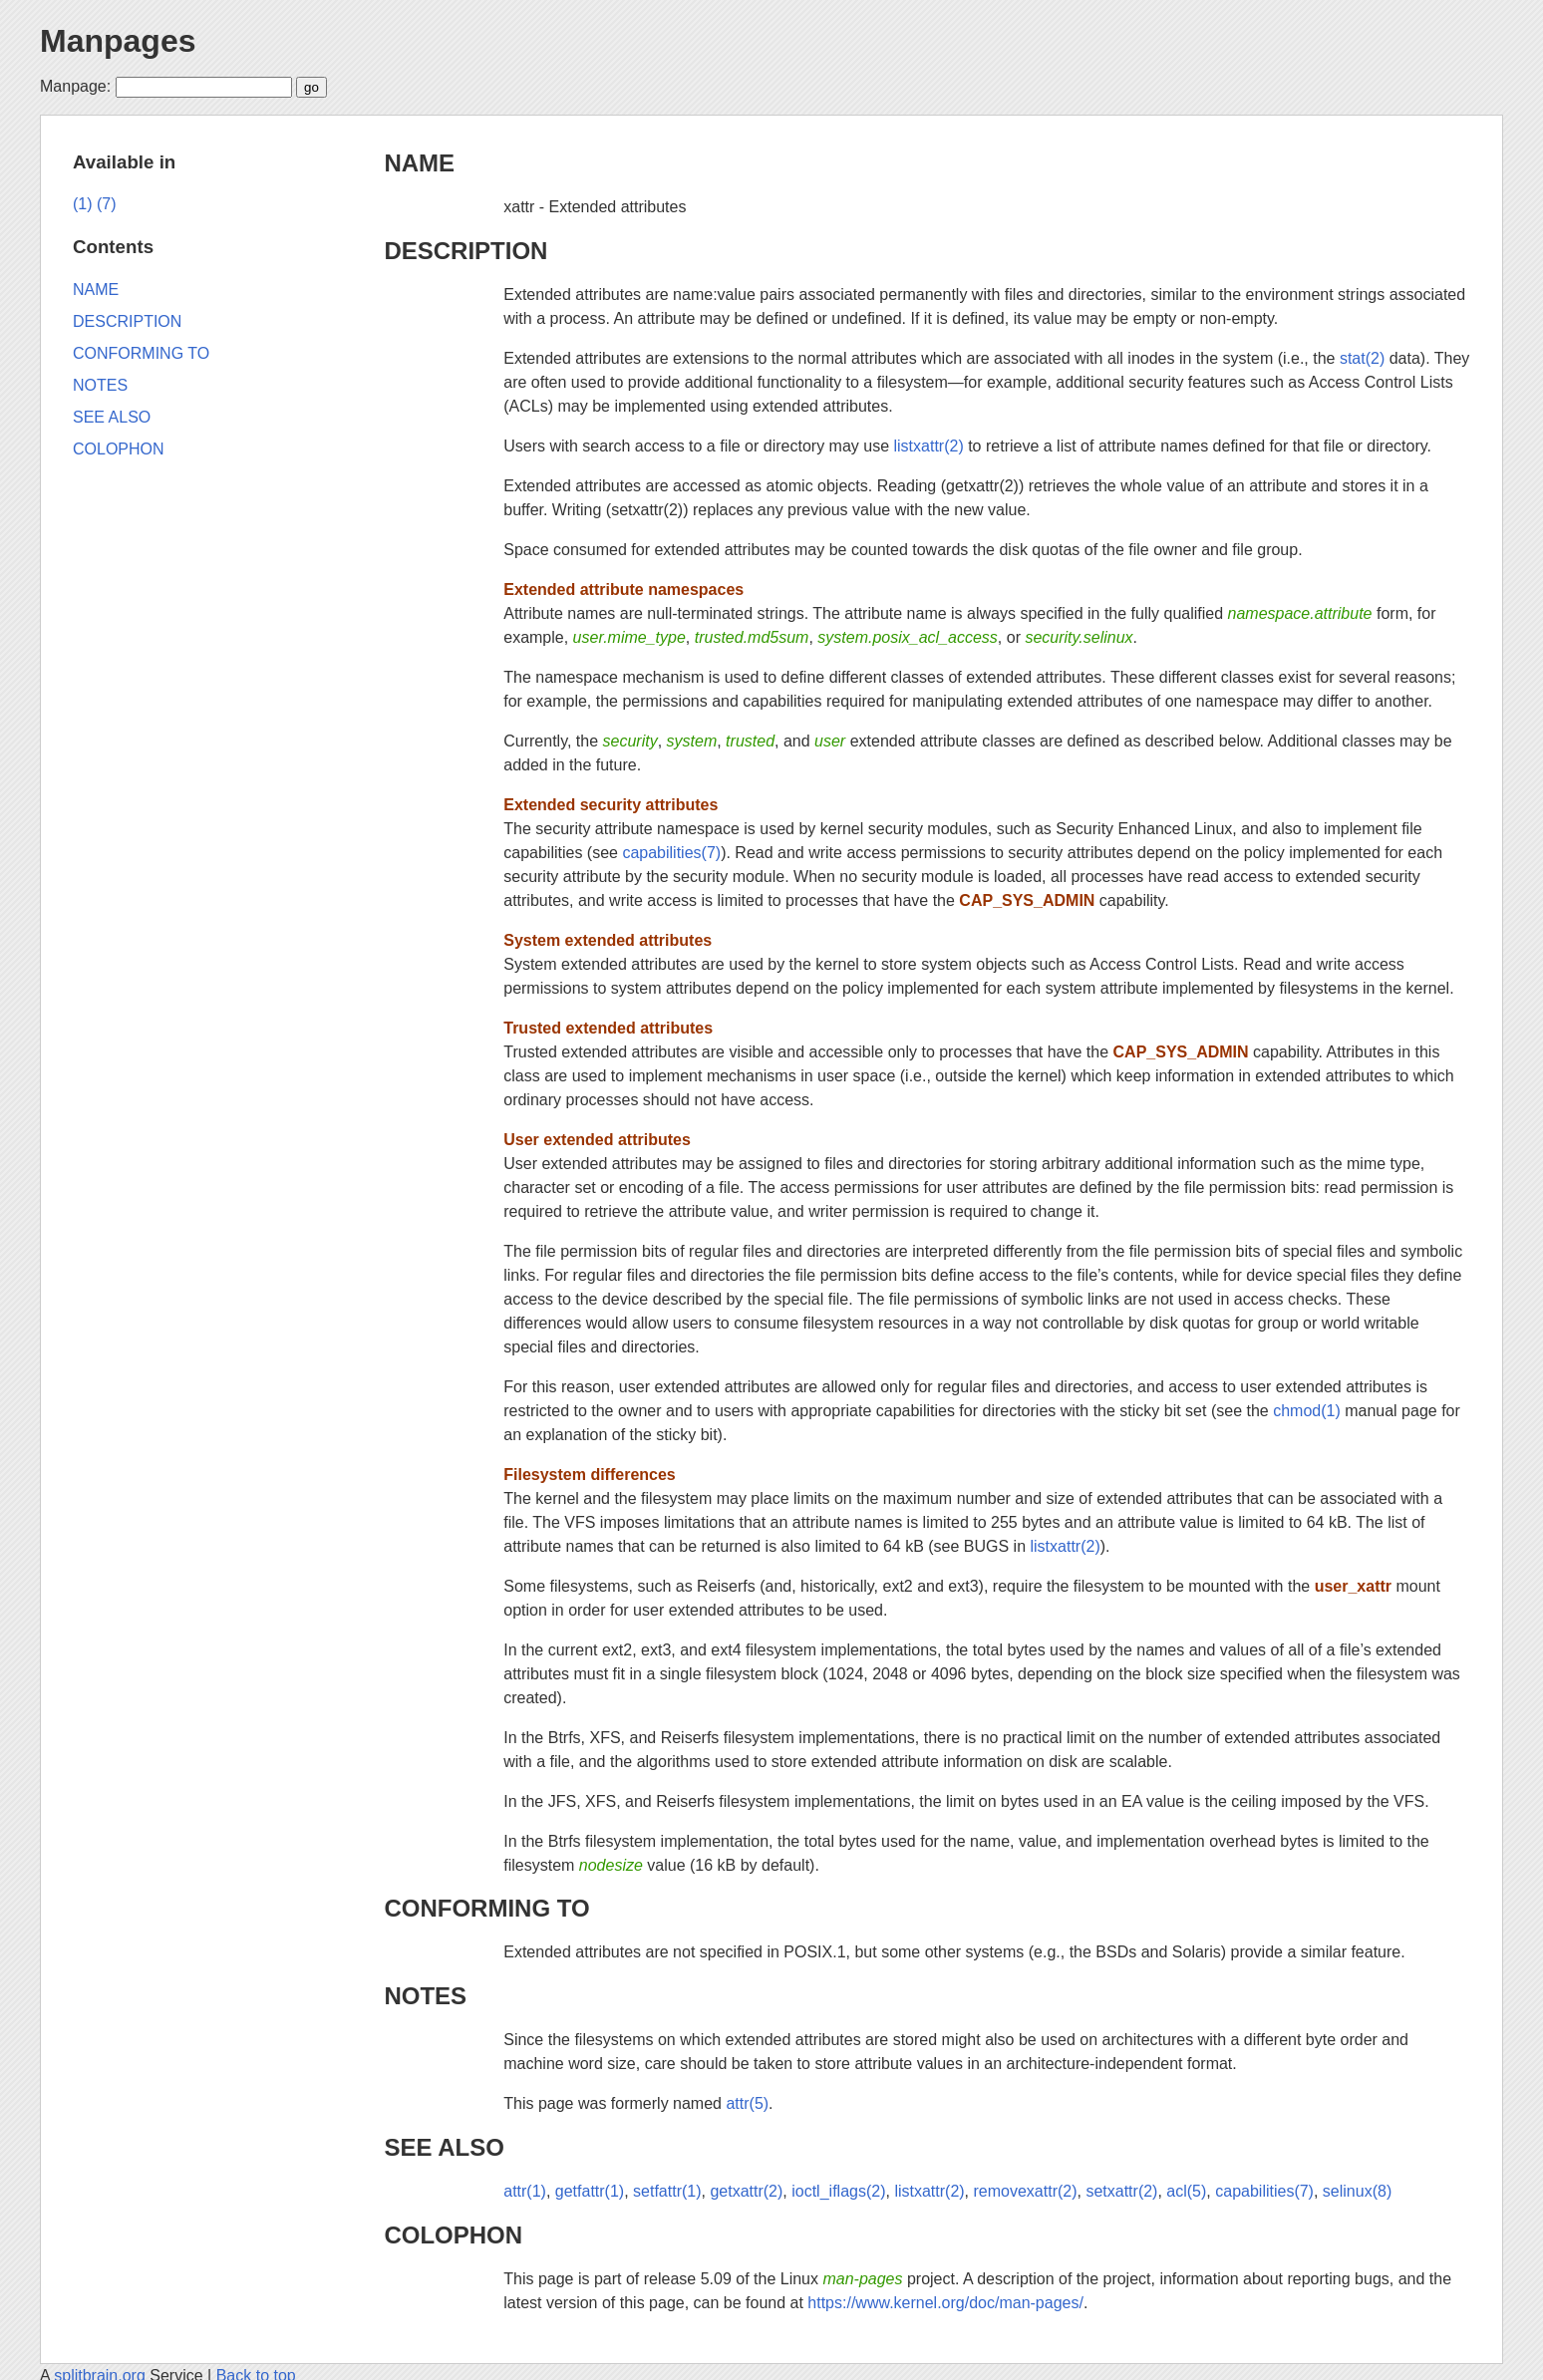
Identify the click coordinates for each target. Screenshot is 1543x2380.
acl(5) (1186, 2191)
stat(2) (1362, 358)
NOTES (425, 1995)
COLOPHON (453, 2235)
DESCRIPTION (465, 250)
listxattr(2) (928, 446)
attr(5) (747, 2103)
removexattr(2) (1026, 2191)
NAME (419, 162)
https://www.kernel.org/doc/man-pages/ (945, 2302)
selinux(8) (1357, 2191)
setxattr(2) (1121, 2191)
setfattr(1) (667, 2191)
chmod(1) (1307, 1410)
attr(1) (524, 2191)
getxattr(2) (746, 2191)
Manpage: (75, 86)
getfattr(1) (589, 2191)
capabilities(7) (671, 852)
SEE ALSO (443, 2147)
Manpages (117, 41)
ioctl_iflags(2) (838, 2191)
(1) (83, 203)
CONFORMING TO (486, 1908)
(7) (107, 203)
